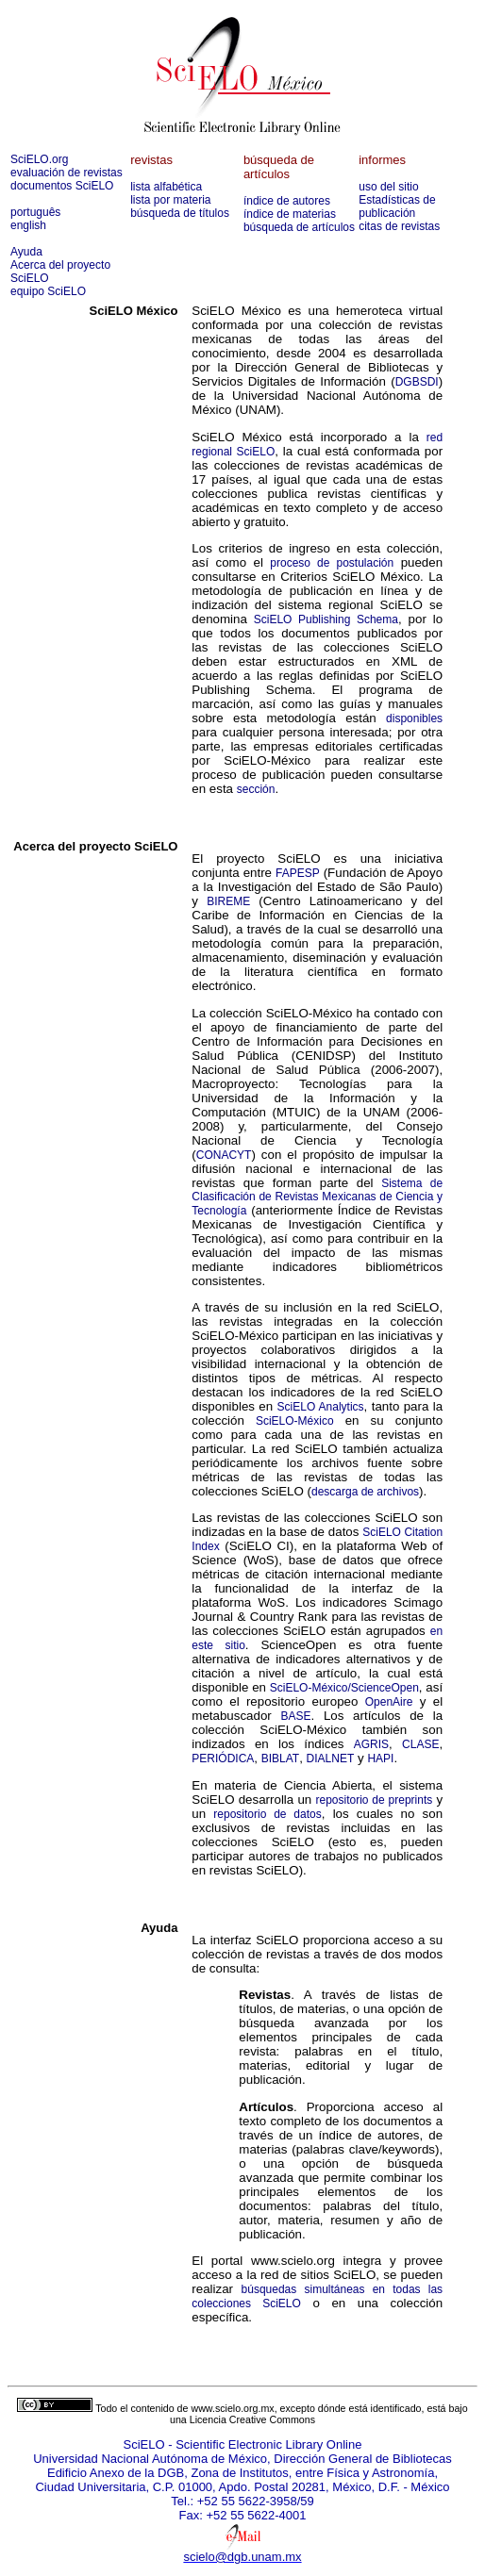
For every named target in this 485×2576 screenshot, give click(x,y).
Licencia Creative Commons (252, 2419)
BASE (295, 1716)
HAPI (380, 1758)
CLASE (420, 1744)
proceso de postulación (331, 563)
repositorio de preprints (373, 1800)
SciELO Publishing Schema (326, 619)
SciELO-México (295, 1421)
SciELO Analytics (320, 1406)
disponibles (414, 718)
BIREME (228, 901)
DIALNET (331, 1758)
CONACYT (224, 1155)
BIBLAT (280, 1758)
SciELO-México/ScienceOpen (344, 1687)
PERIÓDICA (223, 1758)
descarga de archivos (365, 1491)
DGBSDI (417, 381)
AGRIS (371, 1744)
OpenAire (389, 1702)
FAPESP (298, 873)
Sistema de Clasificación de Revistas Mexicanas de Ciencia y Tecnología (317, 1197)
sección (256, 789)
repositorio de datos (267, 1814)
